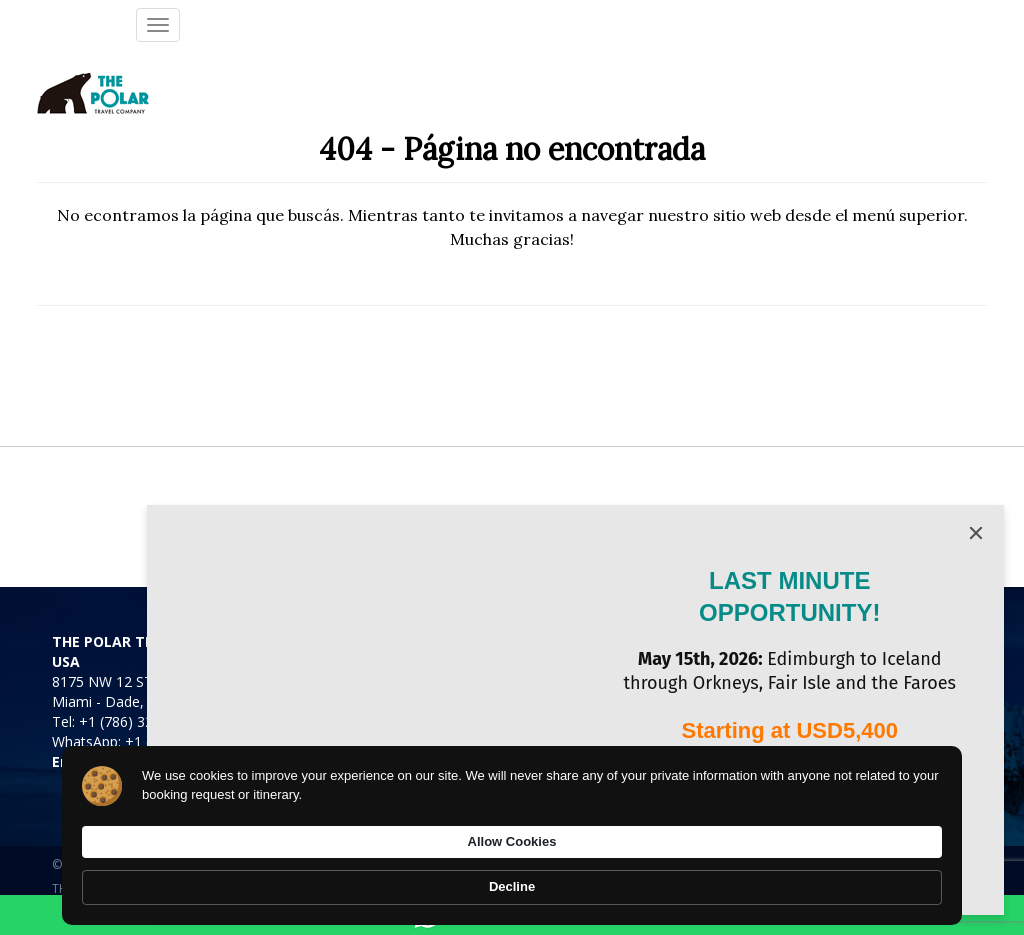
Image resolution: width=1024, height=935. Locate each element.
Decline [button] (898, 876)
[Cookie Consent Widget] (512, 877)
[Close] (976, 533)
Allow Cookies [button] (769, 875)
